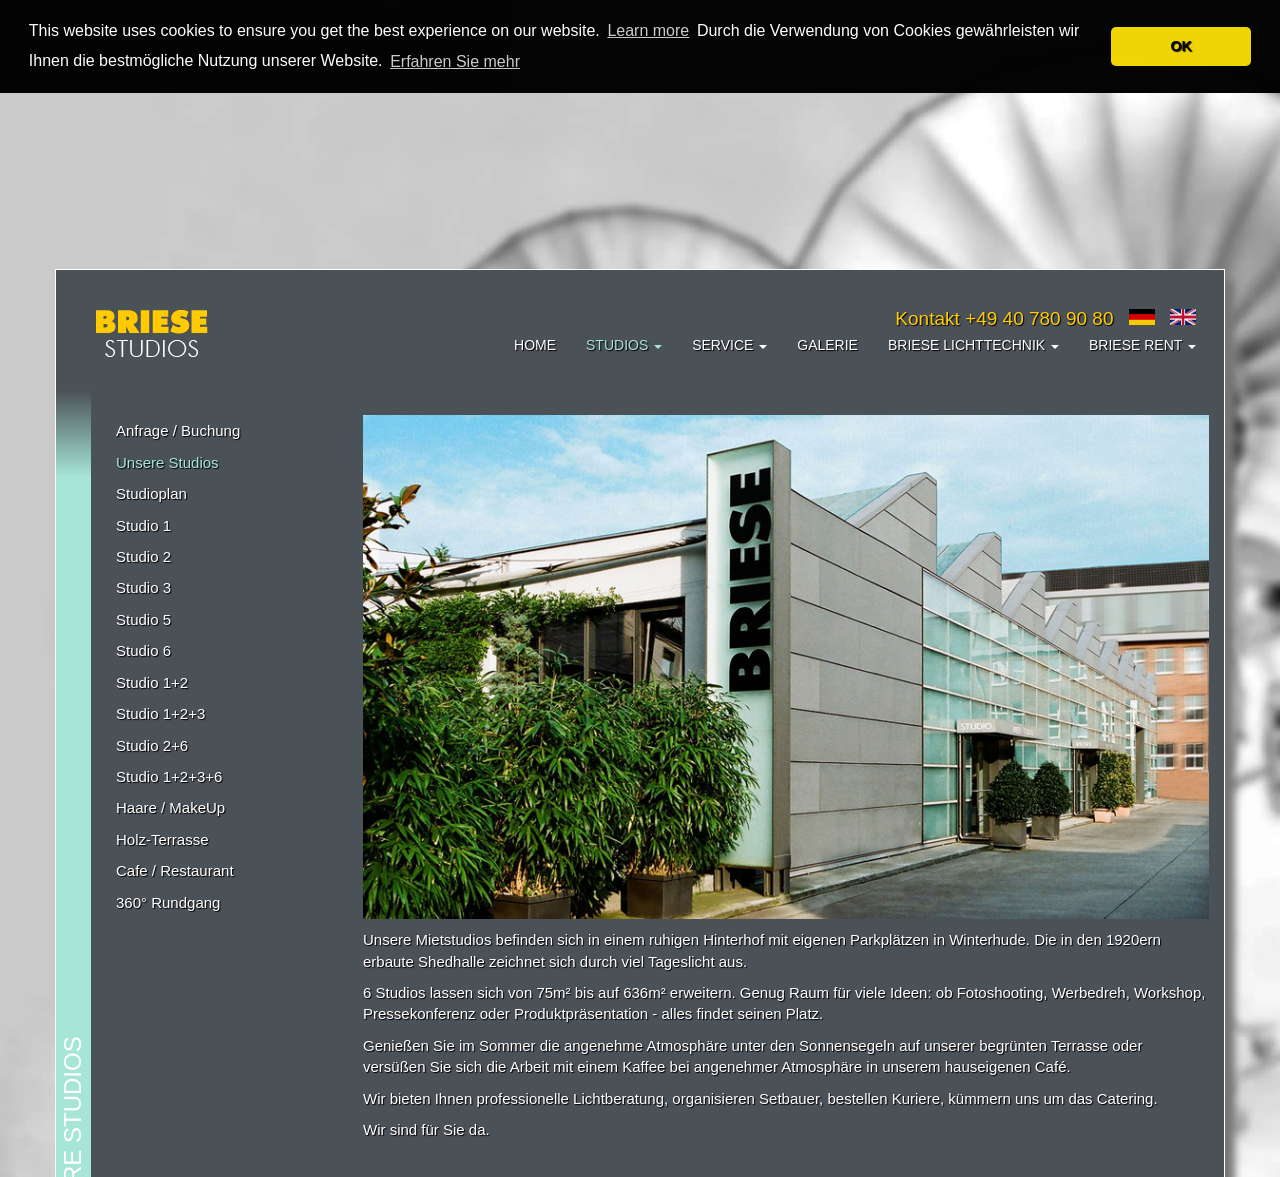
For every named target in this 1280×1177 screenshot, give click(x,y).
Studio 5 (143, 618)
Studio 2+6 (152, 744)
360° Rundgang (168, 901)
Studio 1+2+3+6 (169, 775)
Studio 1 (143, 524)
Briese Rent (1142, 344)
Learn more (648, 30)
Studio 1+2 (152, 681)
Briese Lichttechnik (973, 344)
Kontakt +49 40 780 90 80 (1004, 317)
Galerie (827, 344)
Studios (624, 344)
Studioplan (151, 492)
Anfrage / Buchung (178, 429)
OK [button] (1181, 46)
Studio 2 (143, 555)
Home (535, 344)
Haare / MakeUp (170, 806)
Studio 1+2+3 (160, 712)
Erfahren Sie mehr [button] (455, 61)
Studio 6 (143, 649)
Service (729, 344)
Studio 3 (143, 586)
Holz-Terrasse (162, 838)
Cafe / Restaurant (175, 869)
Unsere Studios (167, 461)
